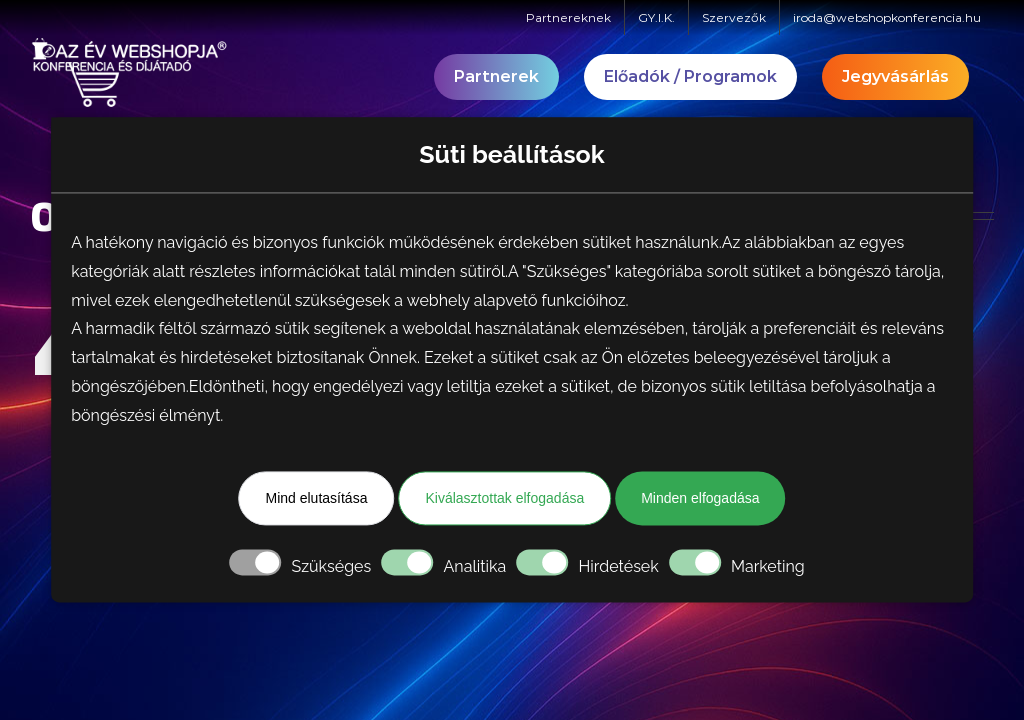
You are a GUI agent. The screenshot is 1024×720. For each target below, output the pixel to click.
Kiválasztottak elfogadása (504, 498)
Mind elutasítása (316, 498)
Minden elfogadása (700, 498)
